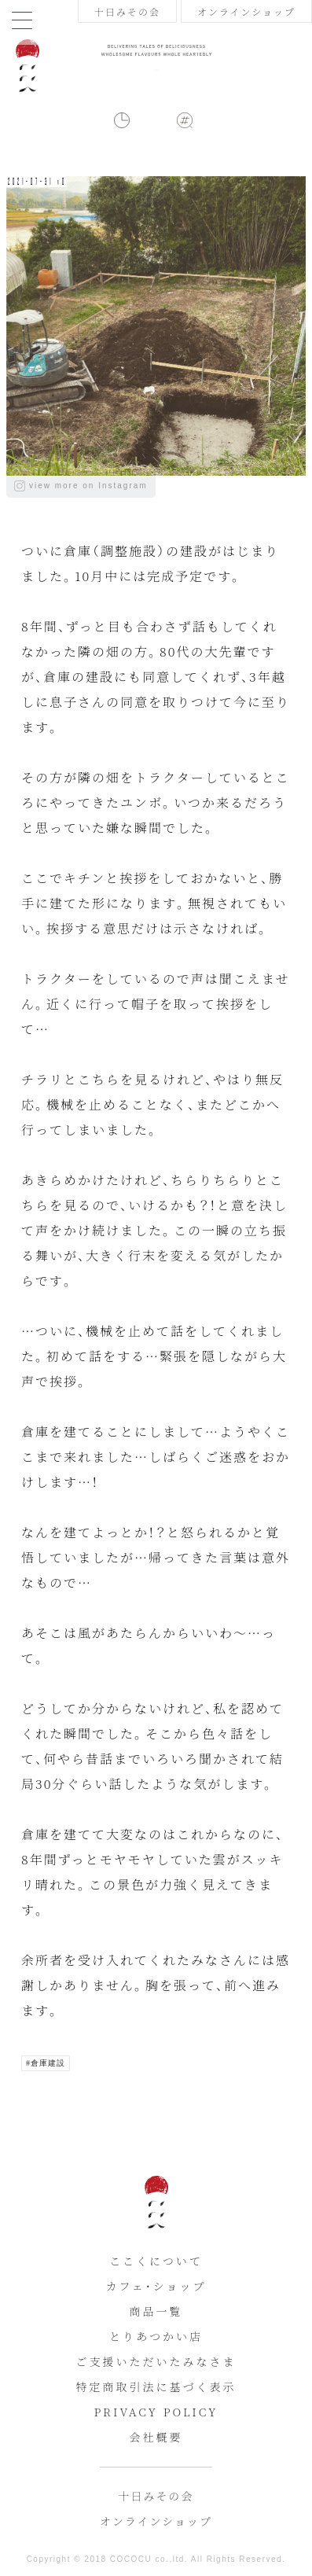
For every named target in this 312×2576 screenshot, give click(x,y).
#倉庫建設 (45, 2063)
